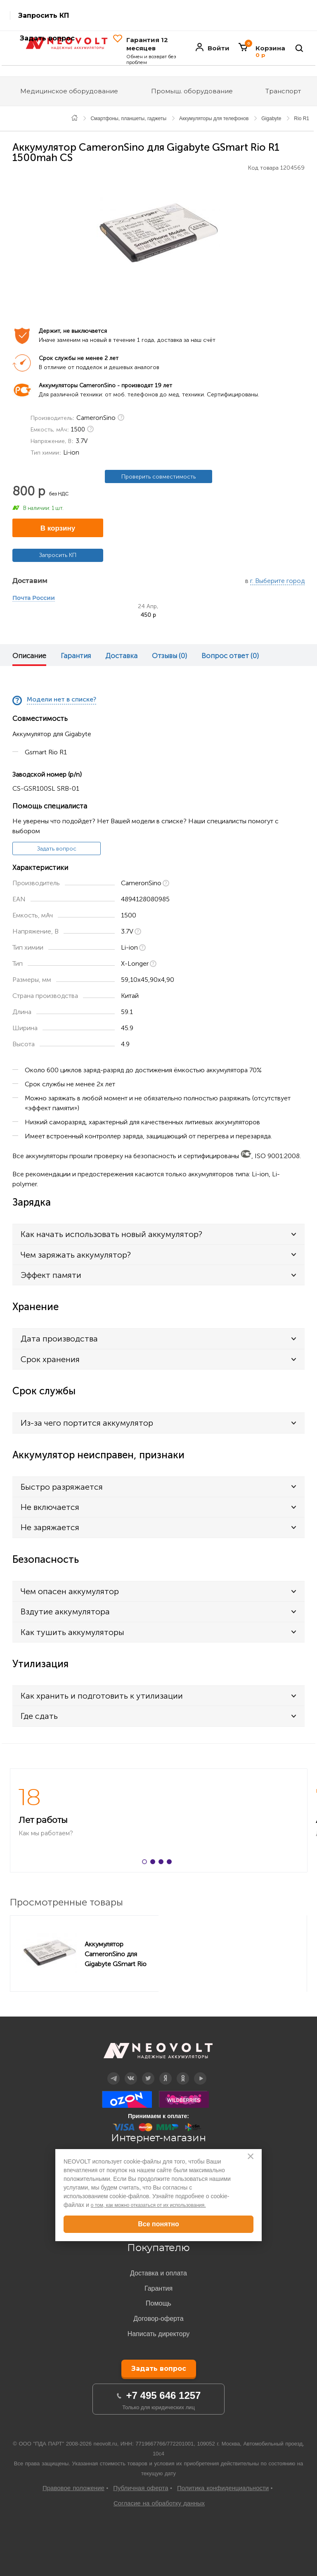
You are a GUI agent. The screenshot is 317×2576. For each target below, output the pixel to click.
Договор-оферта (158, 2318)
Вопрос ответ (230, 656)
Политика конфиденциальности (223, 2487)
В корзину (57, 528)
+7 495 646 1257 (163, 2395)
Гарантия (76, 656)
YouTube (200, 2072)
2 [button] (154, 1863)
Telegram (113, 2072)
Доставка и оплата (158, 2273)
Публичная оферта (140, 2487)
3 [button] (162, 1863)
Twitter (148, 2072)
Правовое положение (73, 2487)
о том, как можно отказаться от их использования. (148, 2205)
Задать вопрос (56, 848)
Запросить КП (43, 15)
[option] (158, 233)
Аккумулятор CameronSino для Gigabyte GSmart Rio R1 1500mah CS (116, 1953)
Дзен (165, 2072)
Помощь (158, 2303)
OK (182, 2072)
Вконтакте (131, 2072)
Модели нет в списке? (61, 699)
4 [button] (171, 1863)
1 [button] (146, 1863)
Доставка (121, 656)
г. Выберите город (277, 581)
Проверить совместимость (158, 476)
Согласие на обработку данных (159, 2503)
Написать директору (159, 2333)
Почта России (33, 598)
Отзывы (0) (169, 656)
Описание (29, 656)
